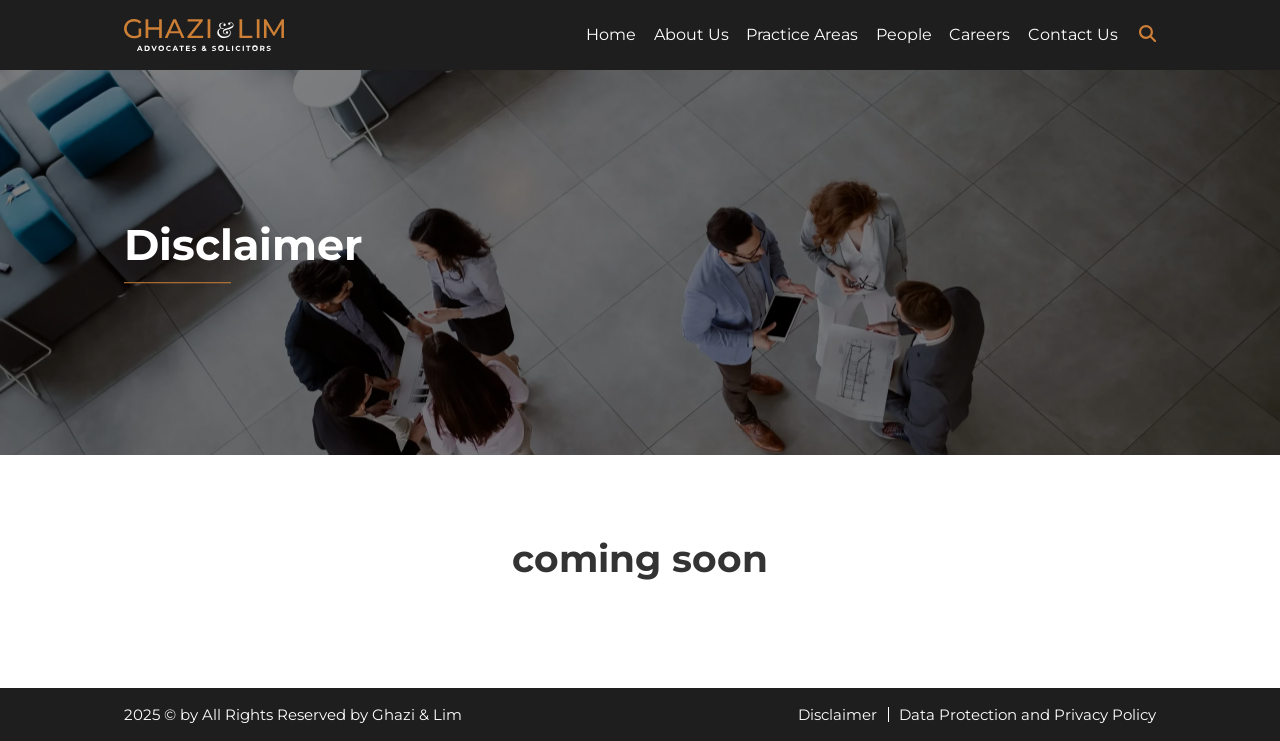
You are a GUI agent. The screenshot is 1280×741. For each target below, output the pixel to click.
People (904, 34)
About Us (691, 34)
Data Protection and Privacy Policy (1027, 714)
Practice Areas (802, 34)
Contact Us (1073, 34)
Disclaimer (837, 714)
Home (611, 34)
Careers (979, 34)
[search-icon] (1147, 34)
